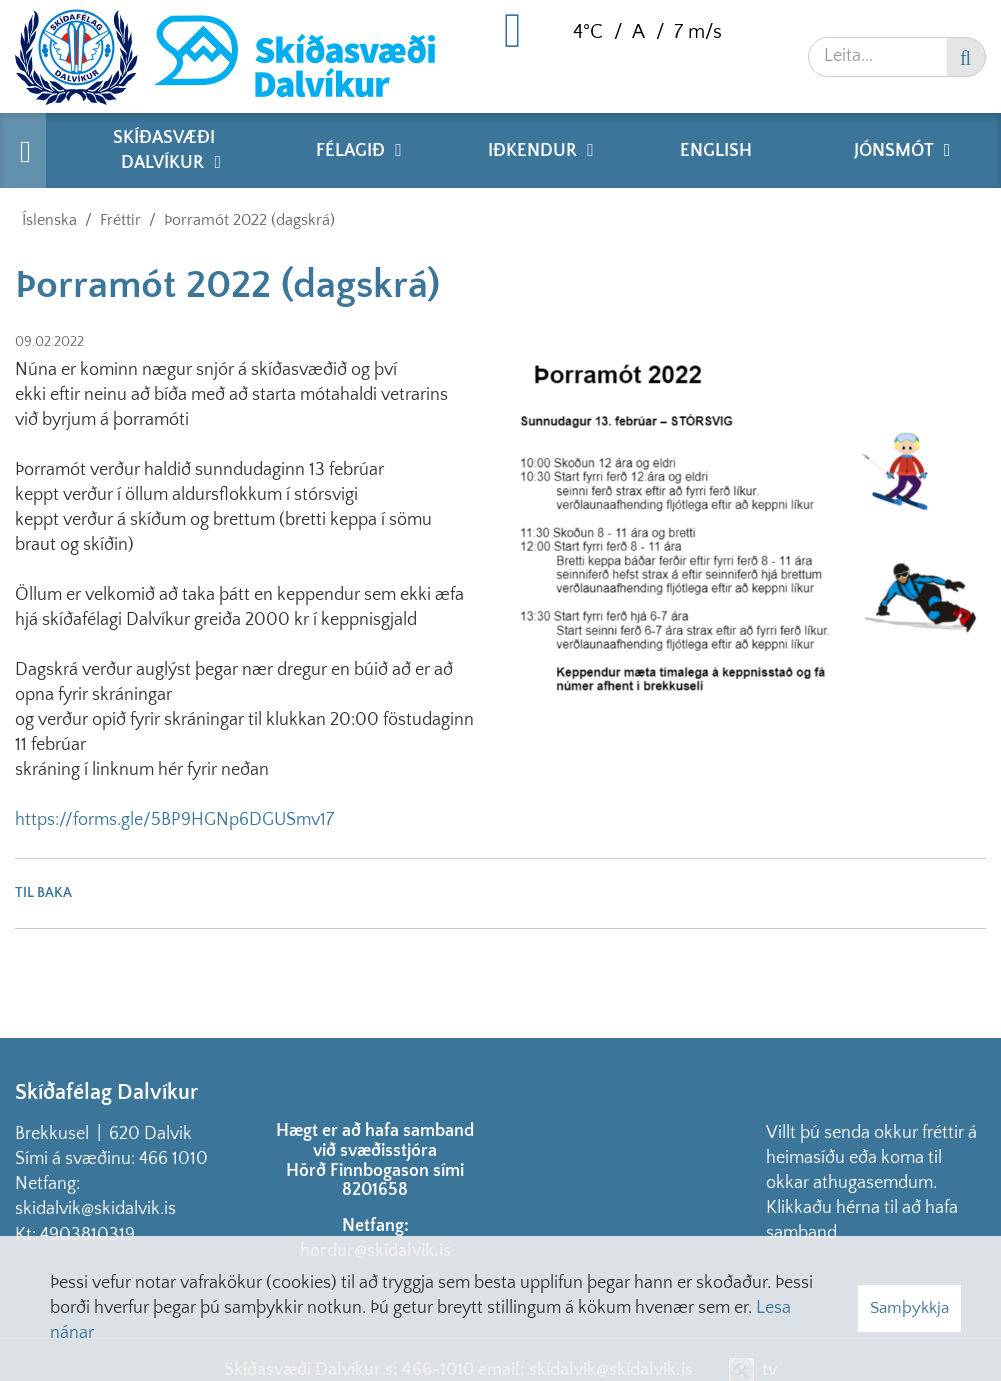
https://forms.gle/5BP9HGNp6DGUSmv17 (174, 820)
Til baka (43, 893)
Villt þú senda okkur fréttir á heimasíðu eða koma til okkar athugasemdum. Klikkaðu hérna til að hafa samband (871, 1183)
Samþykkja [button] (909, 1308)
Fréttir (120, 220)
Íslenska (49, 220)
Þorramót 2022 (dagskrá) (249, 220)
